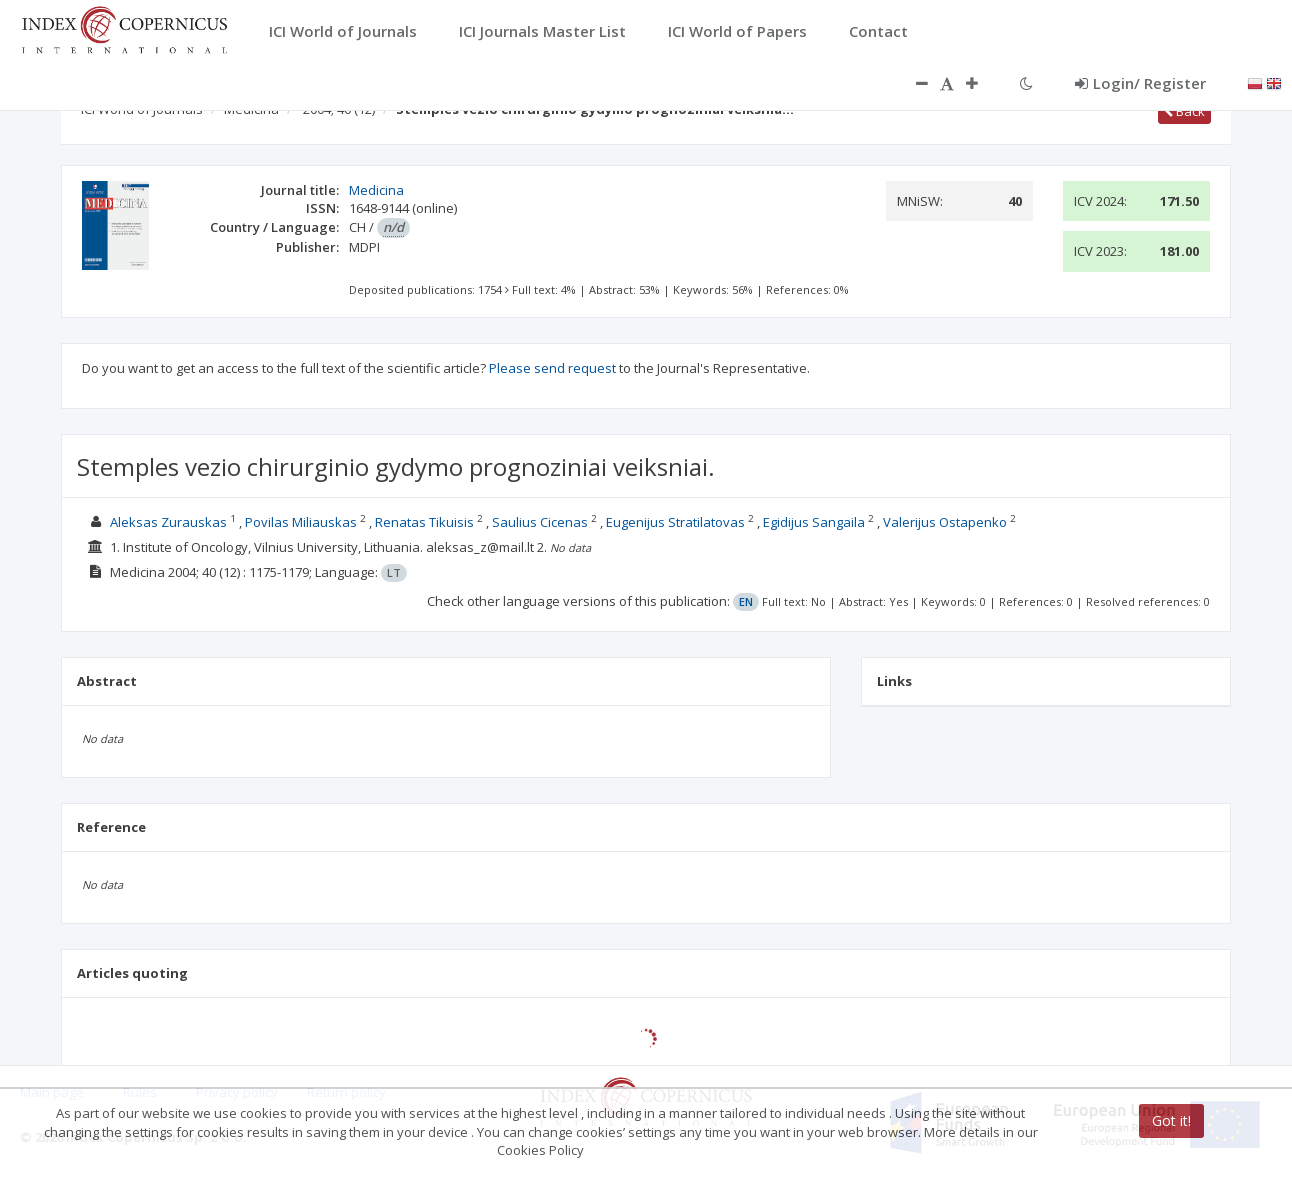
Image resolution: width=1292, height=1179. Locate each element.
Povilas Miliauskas (301, 522)
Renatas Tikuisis (424, 522)
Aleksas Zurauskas (168, 522)
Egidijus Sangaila (814, 522)
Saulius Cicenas (540, 522)
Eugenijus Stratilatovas (675, 522)
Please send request (552, 368)
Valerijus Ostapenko (945, 522)
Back (1184, 111)
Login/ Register (1140, 83)
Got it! (1171, 1120)
